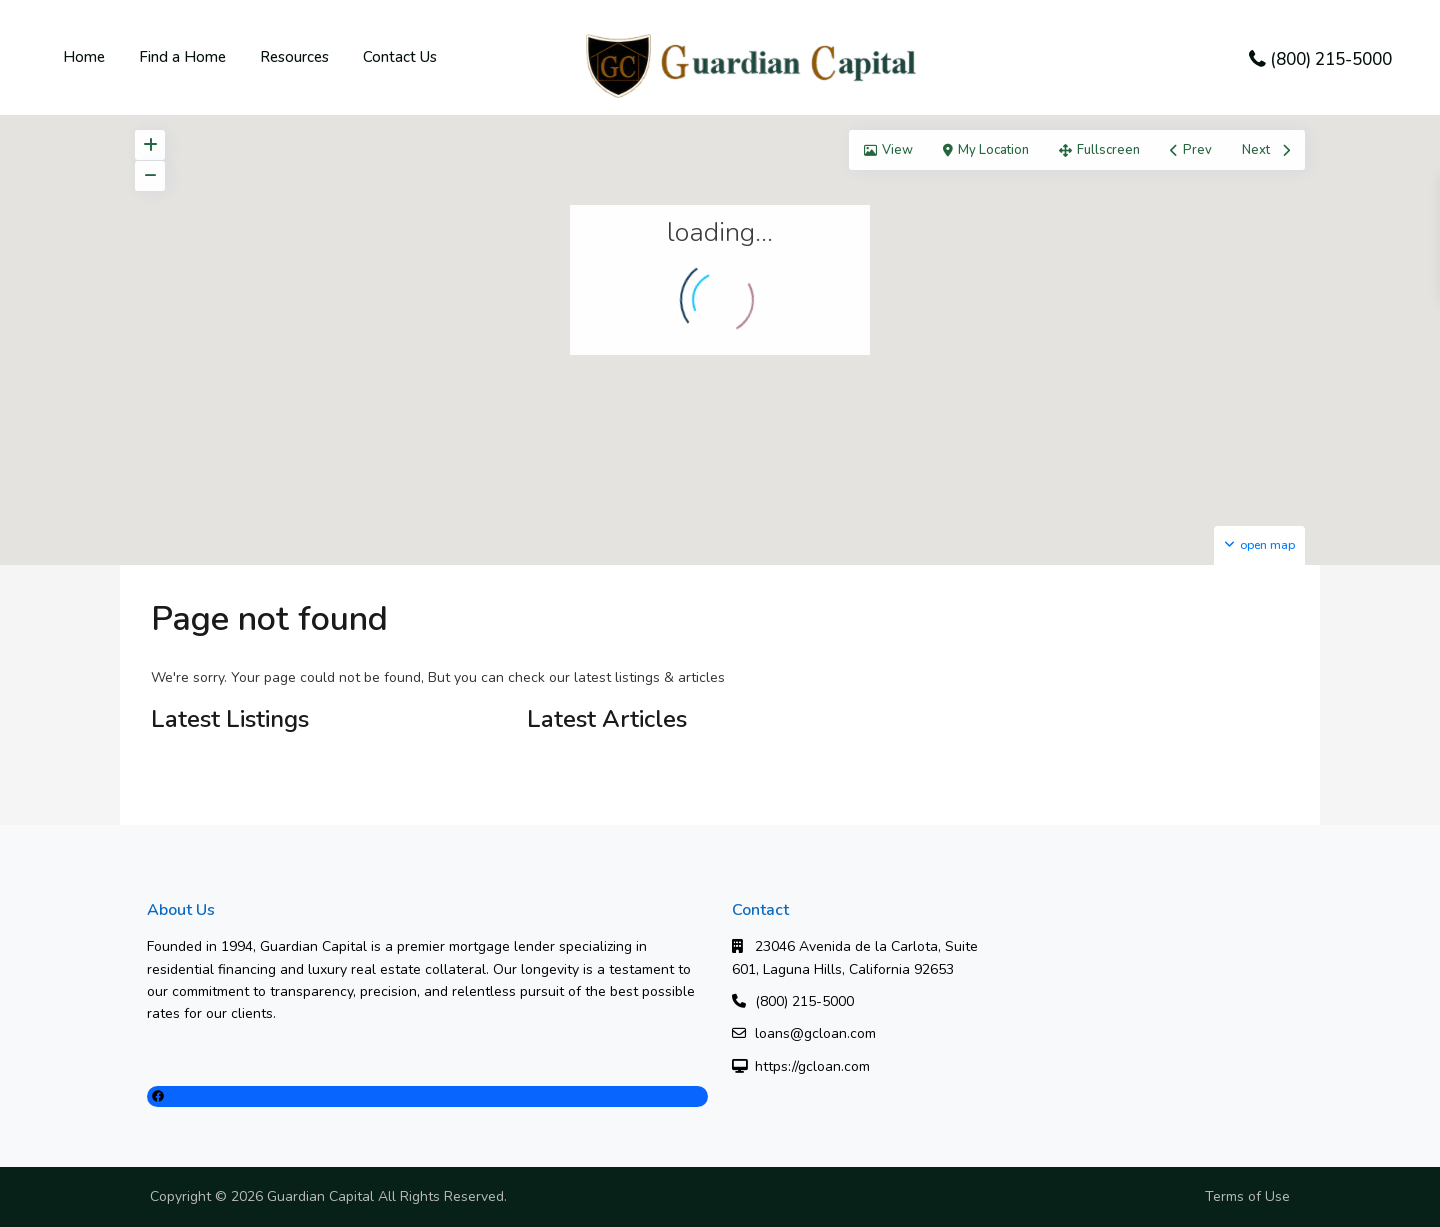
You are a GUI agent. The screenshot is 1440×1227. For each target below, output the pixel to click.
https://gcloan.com (812, 1066)
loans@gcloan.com (815, 1033)
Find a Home (182, 57)
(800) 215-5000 (1331, 59)
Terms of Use (1247, 1196)
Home (84, 57)
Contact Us (400, 57)
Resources (294, 57)
